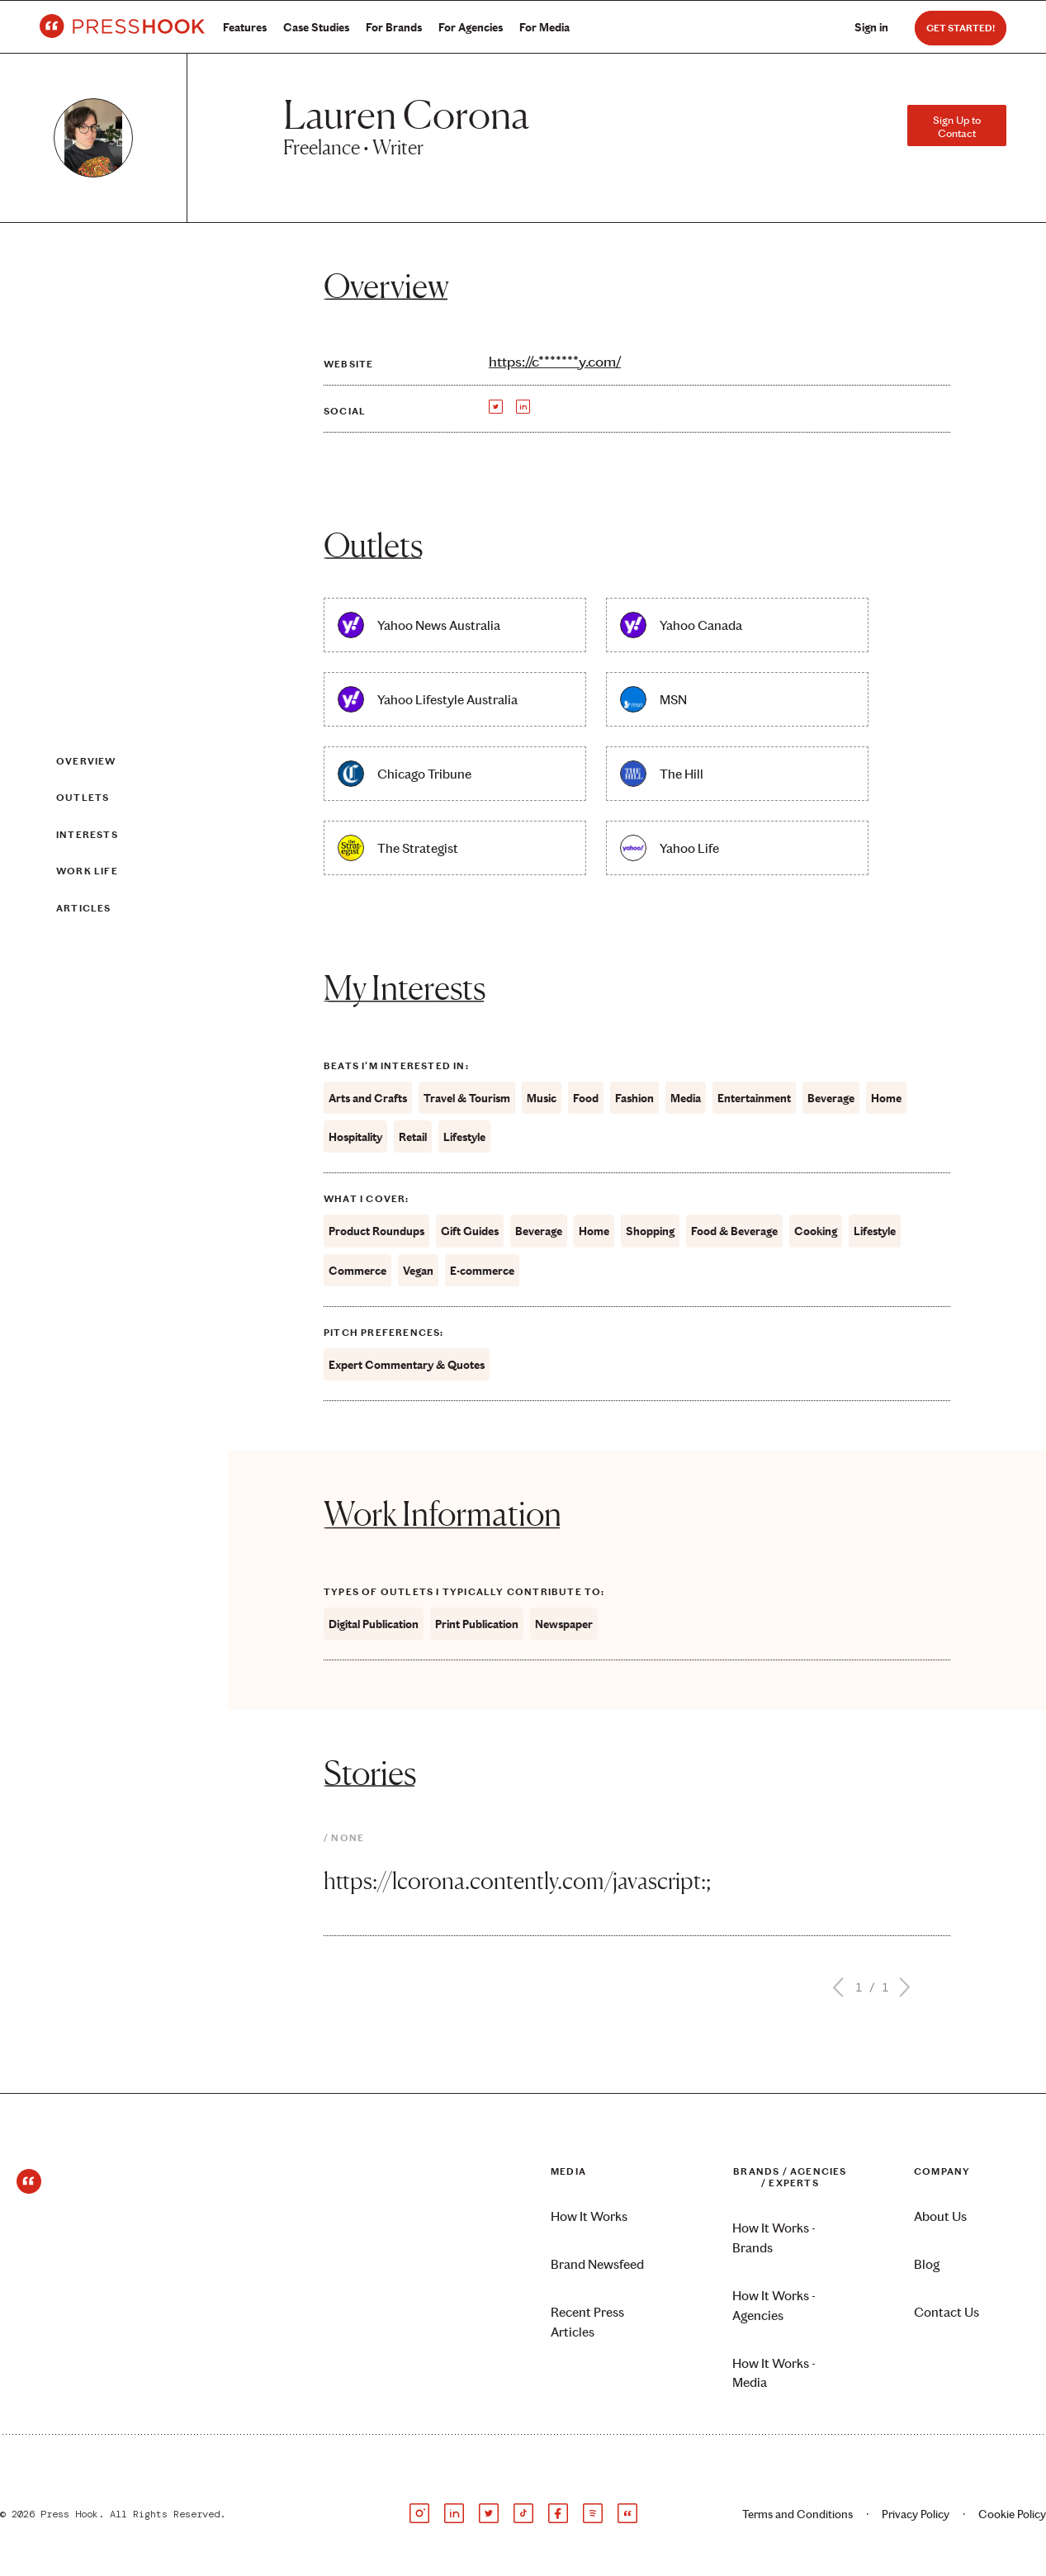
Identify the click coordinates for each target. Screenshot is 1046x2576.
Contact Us (946, 2312)
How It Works (589, 2216)
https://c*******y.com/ (555, 362)
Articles (83, 908)
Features (245, 28)
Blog (927, 2264)
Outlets (82, 797)
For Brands (394, 28)
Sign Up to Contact (957, 126)
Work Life (87, 871)
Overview (86, 761)
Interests (87, 835)
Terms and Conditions (797, 2514)
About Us (940, 2216)
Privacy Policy (915, 2514)
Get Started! (960, 28)
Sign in (871, 28)
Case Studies (316, 28)
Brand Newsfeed (597, 2264)
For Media (544, 28)
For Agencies (470, 28)
